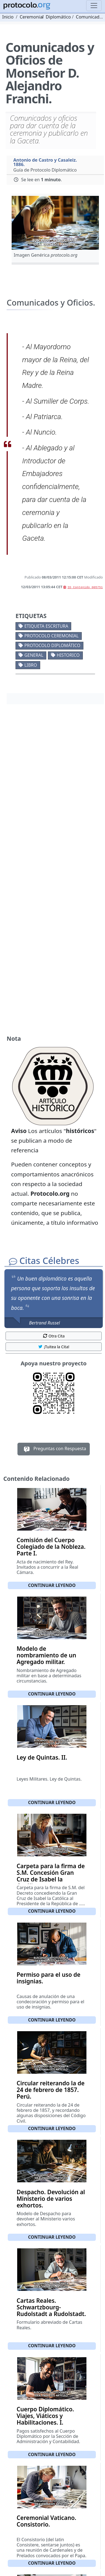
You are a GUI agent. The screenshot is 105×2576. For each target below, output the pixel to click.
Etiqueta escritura (46, 626)
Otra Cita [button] (54, 1336)
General (33, 655)
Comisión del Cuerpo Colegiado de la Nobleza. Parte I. (51, 1546)
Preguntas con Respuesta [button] (53, 1449)
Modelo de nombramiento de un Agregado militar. (46, 1655)
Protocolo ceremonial (51, 636)
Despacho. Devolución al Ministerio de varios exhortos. (51, 2198)
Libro (30, 665)
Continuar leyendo (52, 1585)
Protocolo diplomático (52, 645)
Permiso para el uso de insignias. (48, 1978)
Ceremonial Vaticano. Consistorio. (46, 2521)
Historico (68, 655)
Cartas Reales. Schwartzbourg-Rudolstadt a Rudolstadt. (51, 2307)
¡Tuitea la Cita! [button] (53, 1346)
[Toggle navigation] (94, 5)
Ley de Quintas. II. (42, 1757)
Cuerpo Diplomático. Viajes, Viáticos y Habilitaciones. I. (45, 2415)
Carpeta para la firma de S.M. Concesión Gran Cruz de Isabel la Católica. (51, 1876)
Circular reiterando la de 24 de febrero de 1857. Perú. (50, 2089)
